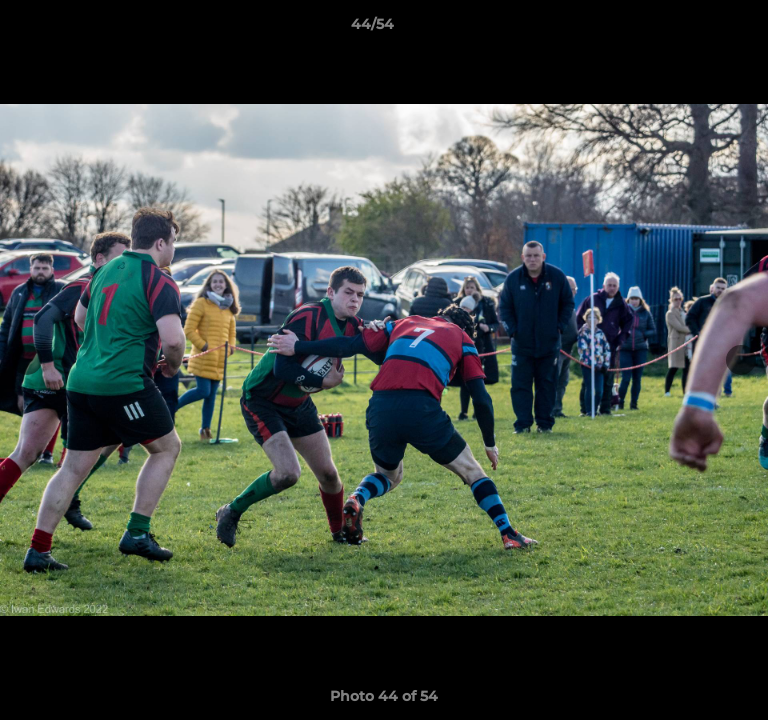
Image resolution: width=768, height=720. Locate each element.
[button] (696, 29)
